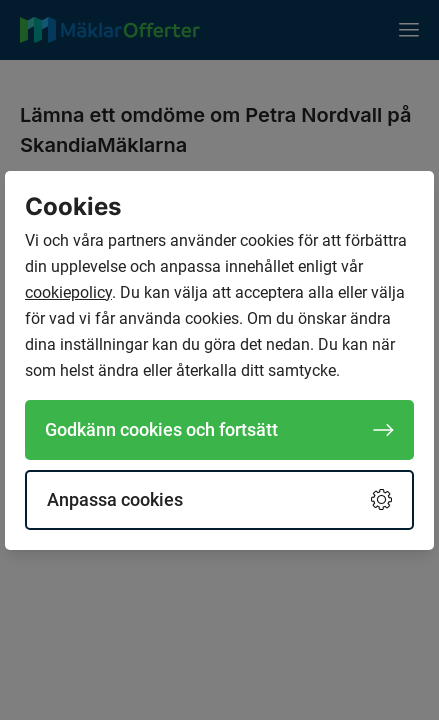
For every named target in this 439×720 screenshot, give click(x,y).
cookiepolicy (68, 292)
